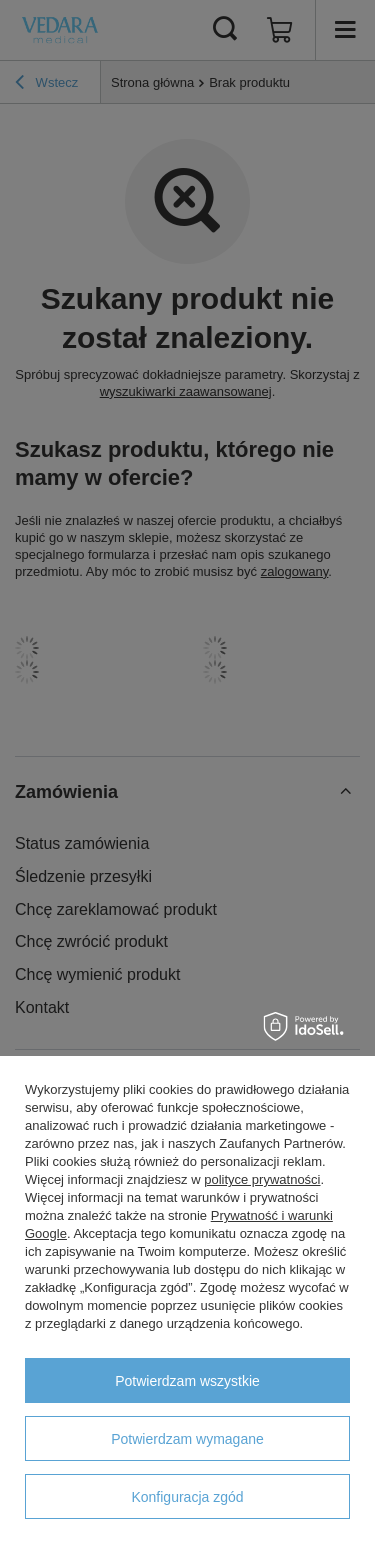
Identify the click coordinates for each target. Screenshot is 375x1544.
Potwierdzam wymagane (187, 1439)
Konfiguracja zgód (187, 1497)
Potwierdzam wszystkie (187, 1381)
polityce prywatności (262, 1179)
